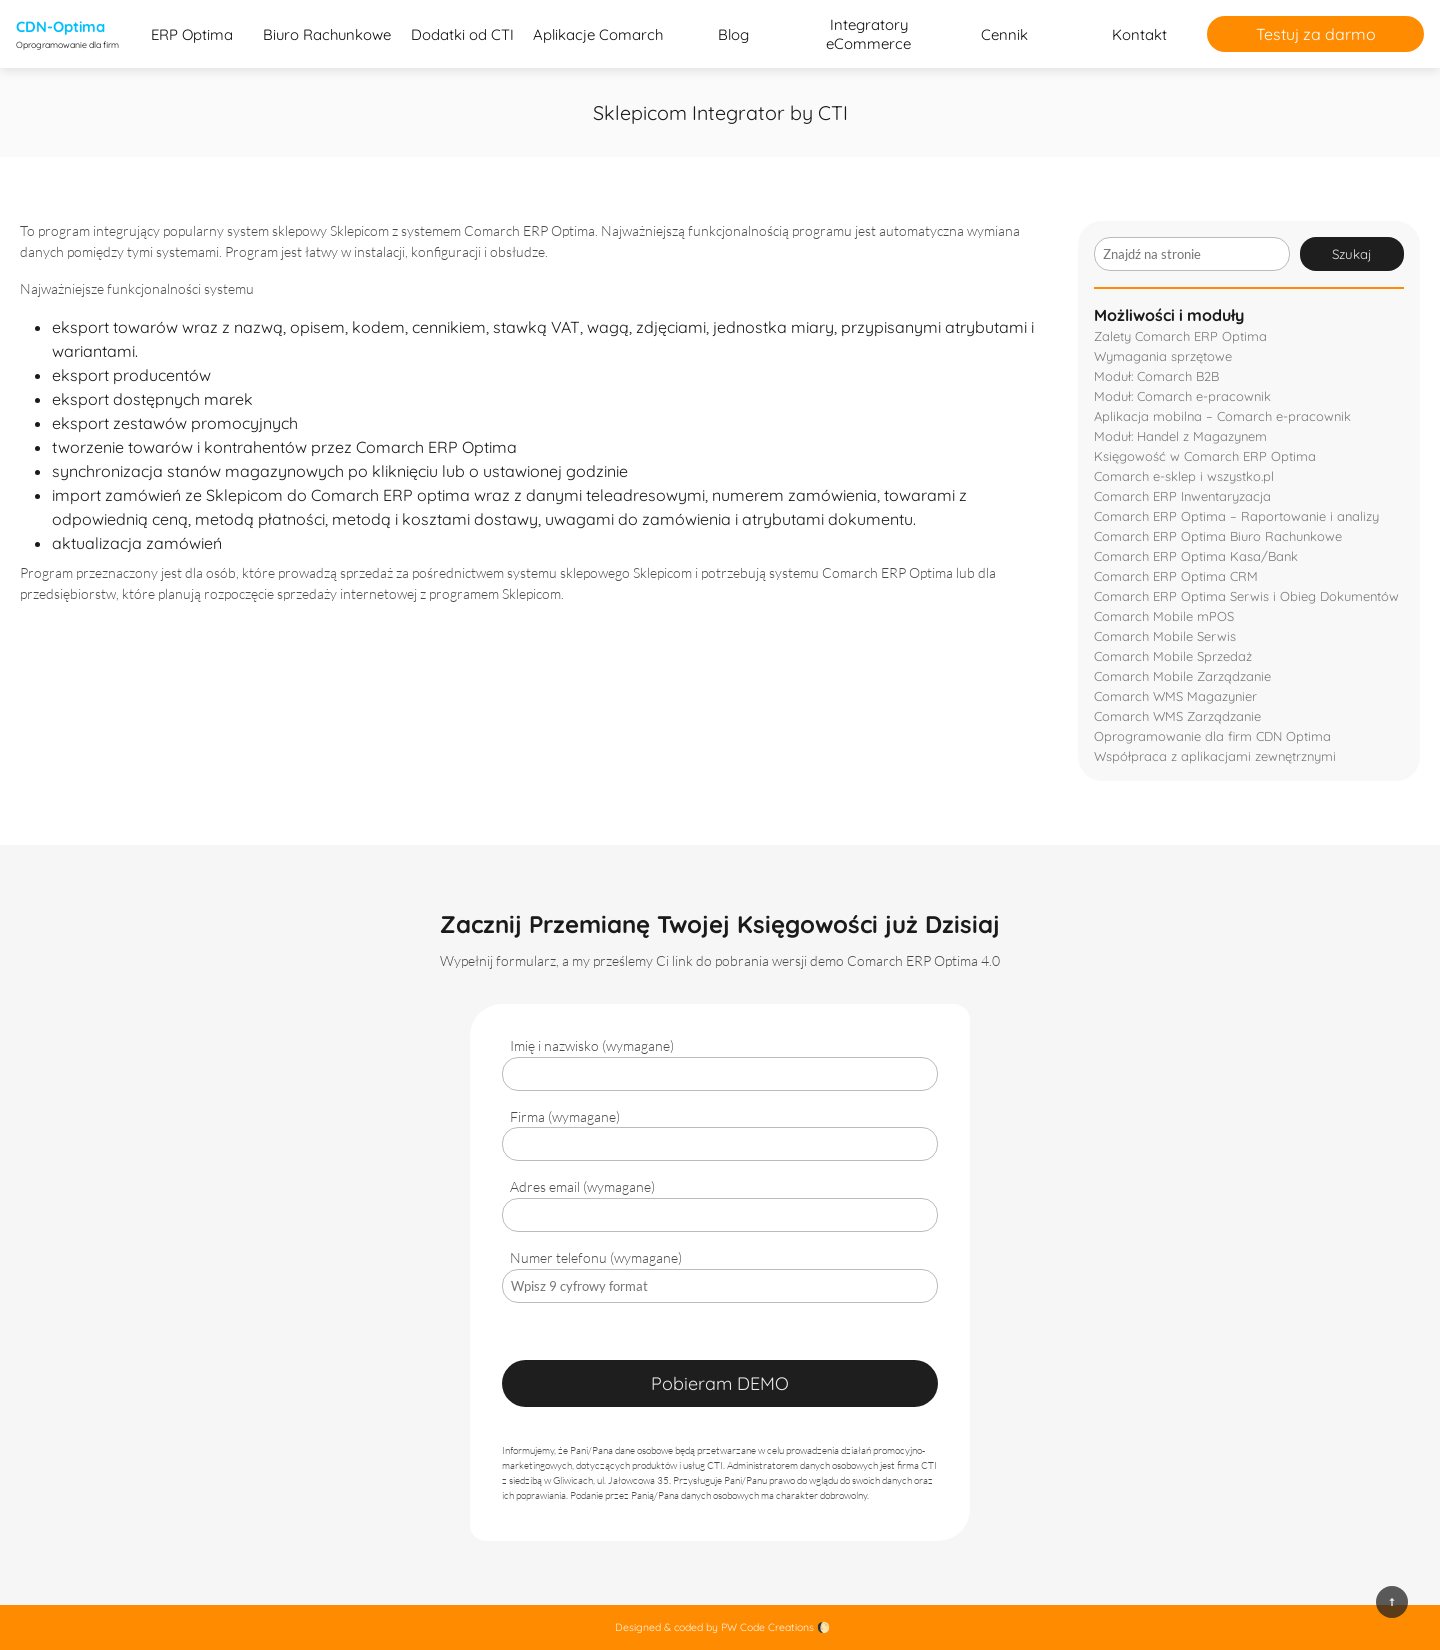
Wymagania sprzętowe (1163, 356)
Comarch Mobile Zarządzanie (1182, 676)
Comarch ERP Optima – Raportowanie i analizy (1236, 516)
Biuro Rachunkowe (327, 34)
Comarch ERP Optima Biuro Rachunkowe (1218, 536)
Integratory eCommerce (868, 34)
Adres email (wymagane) (582, 1186)
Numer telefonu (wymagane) (596, 1257)
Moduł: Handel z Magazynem (1180, 436)
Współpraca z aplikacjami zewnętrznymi (1215, 756)
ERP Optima (192, 34)
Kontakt (1139, 34)
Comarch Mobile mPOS (1164, 616)
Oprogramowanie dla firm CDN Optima (1212, 736)
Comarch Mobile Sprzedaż (1173, 656)
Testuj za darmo (1316, 34)
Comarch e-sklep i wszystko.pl (1184, 476)
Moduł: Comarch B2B (1156, 376)
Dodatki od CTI (462, 34)
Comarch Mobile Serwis (1165, 636)
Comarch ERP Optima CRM (1176, 576)
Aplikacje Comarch (598, 34)
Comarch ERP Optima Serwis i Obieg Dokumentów (1246, 596)
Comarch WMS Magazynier (1175, 696)
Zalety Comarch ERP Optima (1180, 336)
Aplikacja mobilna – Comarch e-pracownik (1222, 416)
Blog (733, 34)
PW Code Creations (767, 1627)
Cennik (1004, 34)
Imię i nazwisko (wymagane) (592, 1045)
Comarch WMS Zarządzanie (1177, 716)
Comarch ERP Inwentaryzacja (1182, 496)
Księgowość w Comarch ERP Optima (1205, 456)
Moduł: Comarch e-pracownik (1182, 396)
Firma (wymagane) (565, 1116)
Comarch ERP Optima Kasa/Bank (1196, 556)
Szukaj (1352, 254)
